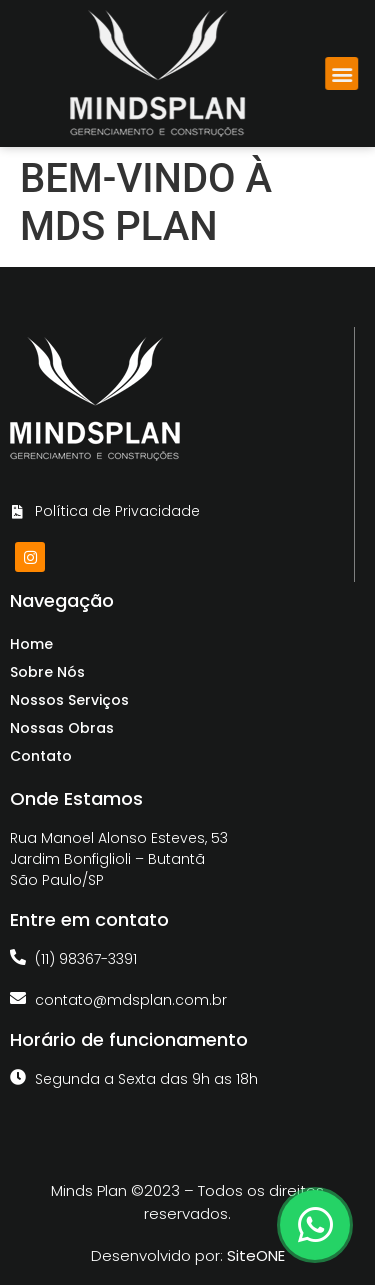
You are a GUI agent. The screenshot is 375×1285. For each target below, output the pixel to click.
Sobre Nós (47, 672)
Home (31, 644)
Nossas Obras (62, 728)
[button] (350, 73)
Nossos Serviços (69, 700)
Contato (41, 756)
